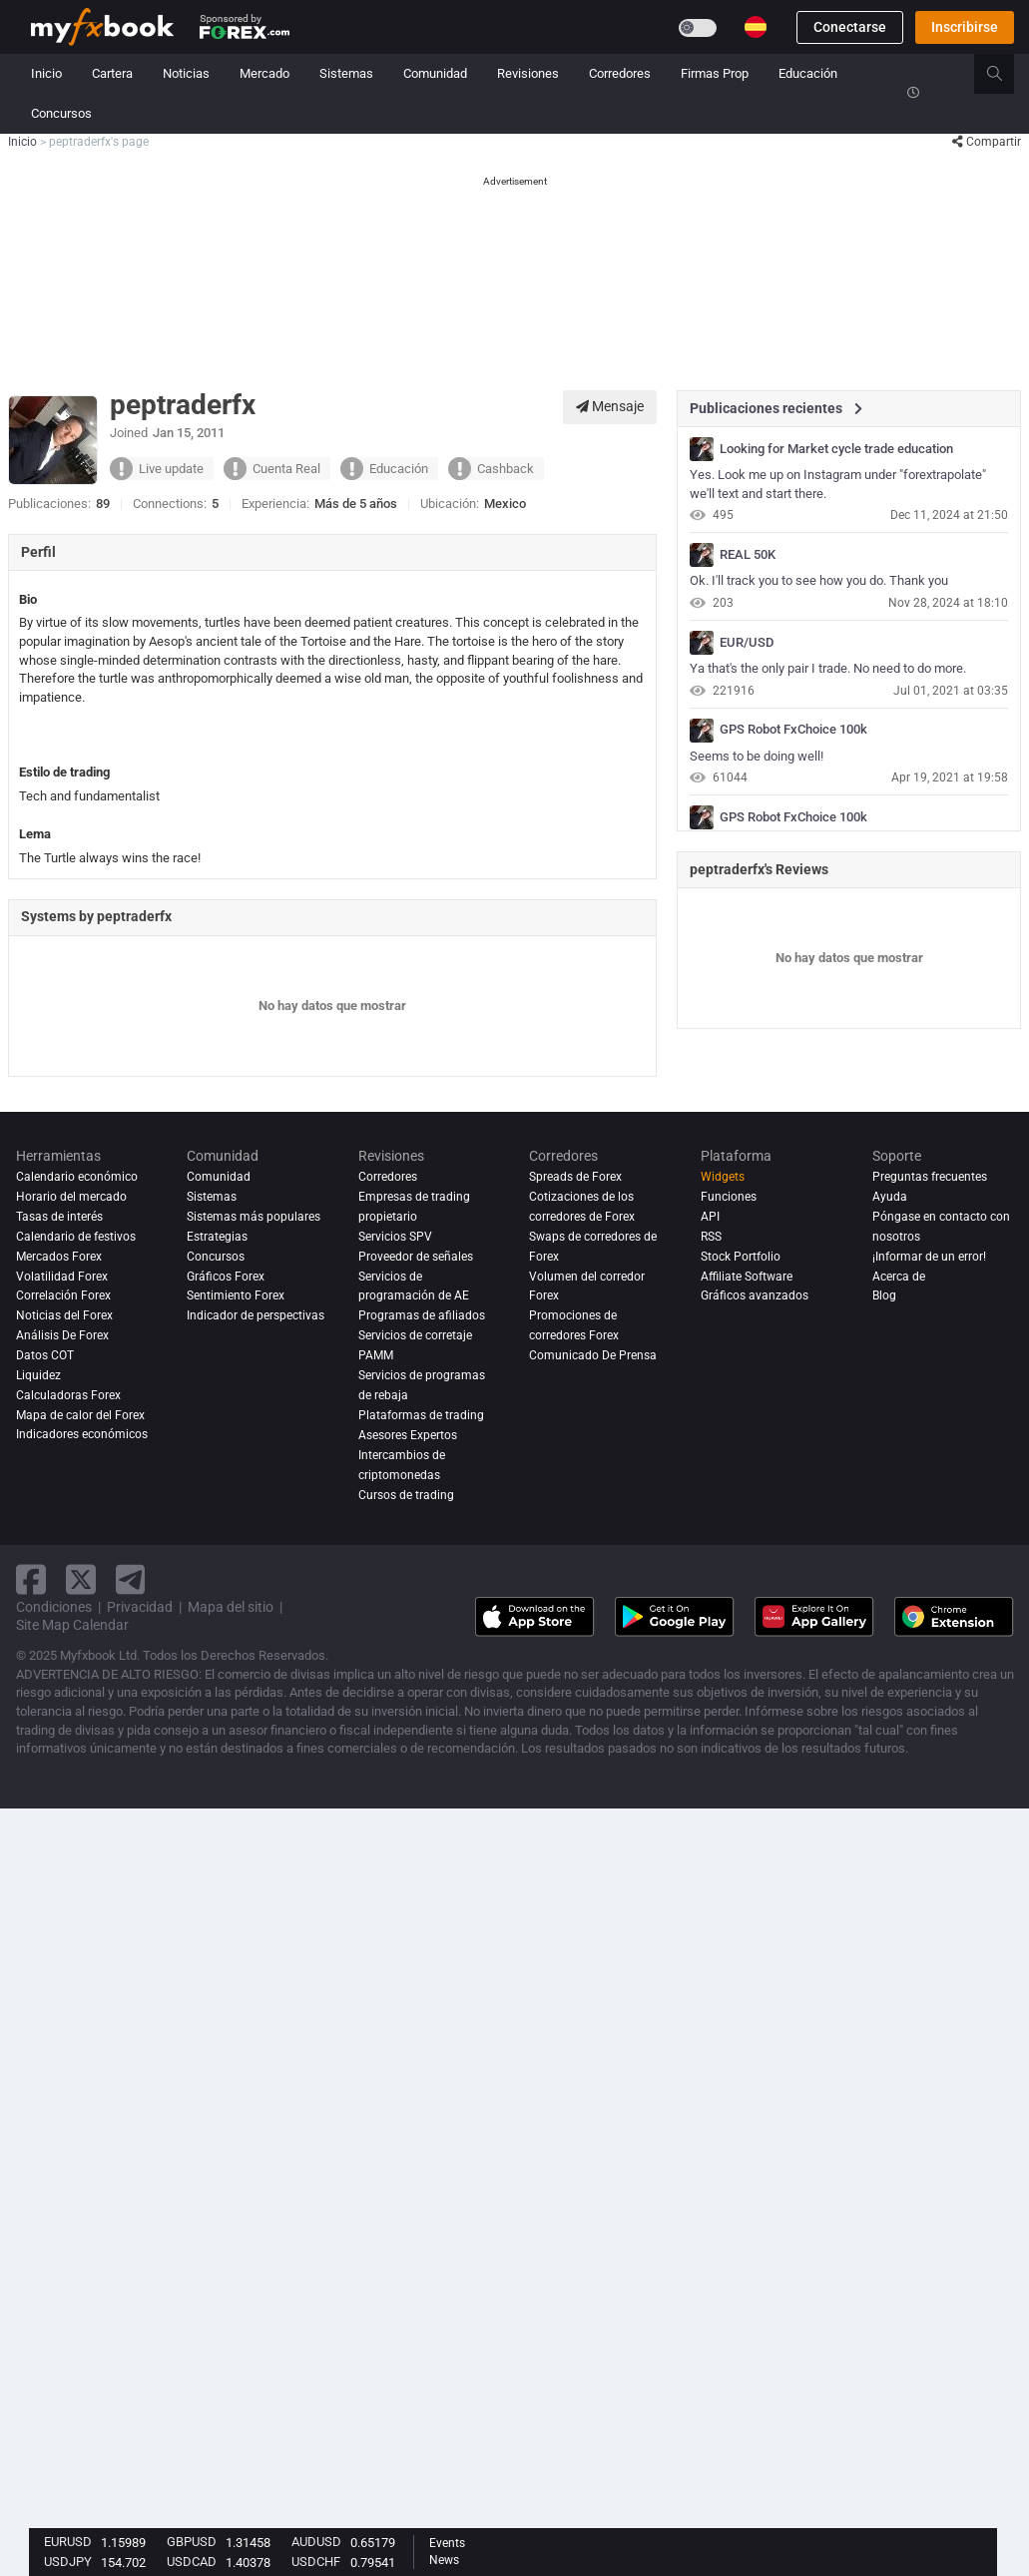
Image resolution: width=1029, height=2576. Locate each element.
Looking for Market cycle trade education (836, 449)
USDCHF (315, 2561)
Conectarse (849, 27)
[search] (1005, 74)
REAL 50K (747, 555)
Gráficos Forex (225, 1277)
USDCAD (192, 2561)
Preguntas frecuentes (929, 1177)
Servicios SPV (395, 1237)
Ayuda (889, 1197)
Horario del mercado (71, 1197)
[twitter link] (81, 1579)
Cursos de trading (406, 1495)
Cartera (112, 73)
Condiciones (54, 1607)
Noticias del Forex (64, 1315)
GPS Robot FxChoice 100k (793, 730)
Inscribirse (964, 27)
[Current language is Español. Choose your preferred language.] (755, 27)
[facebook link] (31, 1579)
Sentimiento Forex (235, 1295)
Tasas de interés (59, 1217)
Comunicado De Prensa (593, 1355)
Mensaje (610, 406)
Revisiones (528, 73)
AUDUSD (316, 2541)
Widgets (723, 1177)
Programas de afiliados (421, 1315)
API (710, 1217)
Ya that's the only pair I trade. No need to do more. (828, 668)
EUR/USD (746, 643)
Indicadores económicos (82, 1434)
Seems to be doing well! (756, 756)
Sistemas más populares (253, 1217)
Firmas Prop (715, 73)
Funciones (729, 1197)
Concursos (61, 113)
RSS (711, 1237)
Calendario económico (77, 1177)
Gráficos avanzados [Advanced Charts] (754, 1295)
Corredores (620, 73)
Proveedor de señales (415, 1257)
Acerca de (898, 1277)
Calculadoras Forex (68, 1395)
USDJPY (68, 2561)
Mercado (264, 73)
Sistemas (346, 73)
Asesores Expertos (407, 1435)
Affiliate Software (746, 1277)
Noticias (186, 73)
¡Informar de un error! (929, 1257)
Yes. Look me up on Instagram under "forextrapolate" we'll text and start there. (838, 484)
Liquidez (38, 1375)
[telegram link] (131, 1579)
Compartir (986, 142)
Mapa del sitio (230, 1607)
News (444, 2560)
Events (447, 2543)
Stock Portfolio (740, 1257)
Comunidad (435, 73)
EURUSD (68, 2541)
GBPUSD (192, 2541)
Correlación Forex (63, 1295)
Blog (884, 1295)
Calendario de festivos (76, 1237)
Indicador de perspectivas (255, 1315)
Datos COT (45, 1355)
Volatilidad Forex (62, 1277)
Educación (807, 73)
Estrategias (217, 1237)
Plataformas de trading (421, 1415)
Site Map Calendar (72, 1625)
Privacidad (140, 1607)
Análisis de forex (62, 1335)
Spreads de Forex (575, 1177)
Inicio (46, 73)
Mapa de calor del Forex (80, 1415)
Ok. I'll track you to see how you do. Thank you (819, 580)
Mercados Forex (59, 1257)
